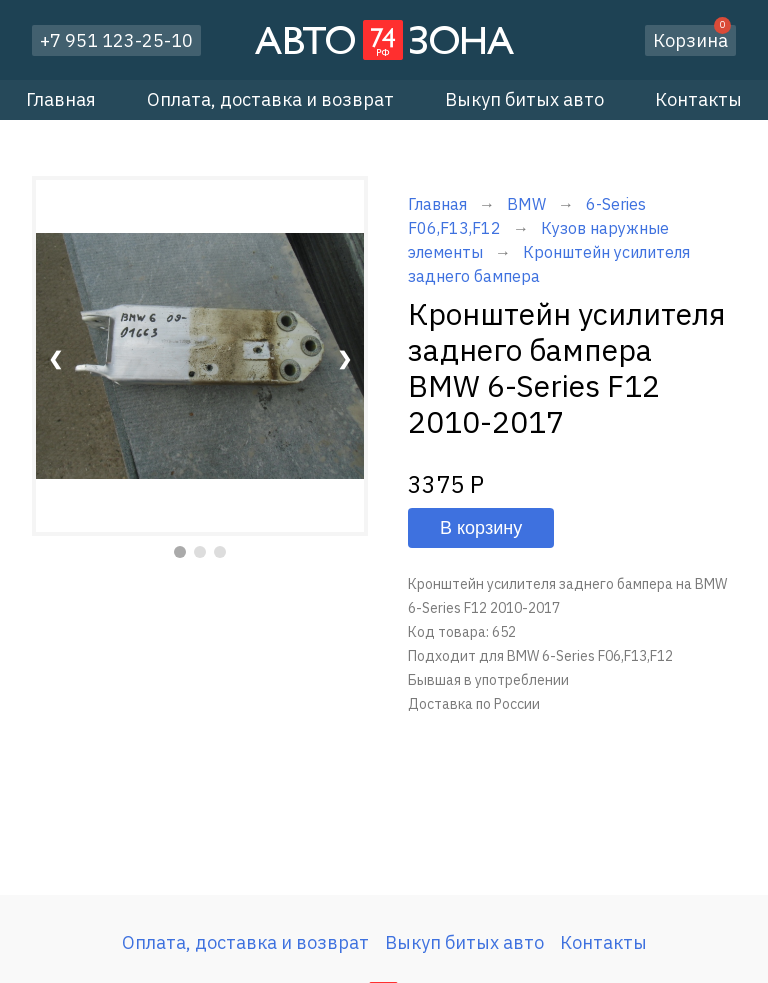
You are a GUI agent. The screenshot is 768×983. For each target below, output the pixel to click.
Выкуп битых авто (524, 99)
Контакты (698, 99)
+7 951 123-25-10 (116, 40)
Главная (61, 99)
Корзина (692, 38)
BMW (526, 204)
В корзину (481, 528)
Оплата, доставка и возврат (270, 99)
